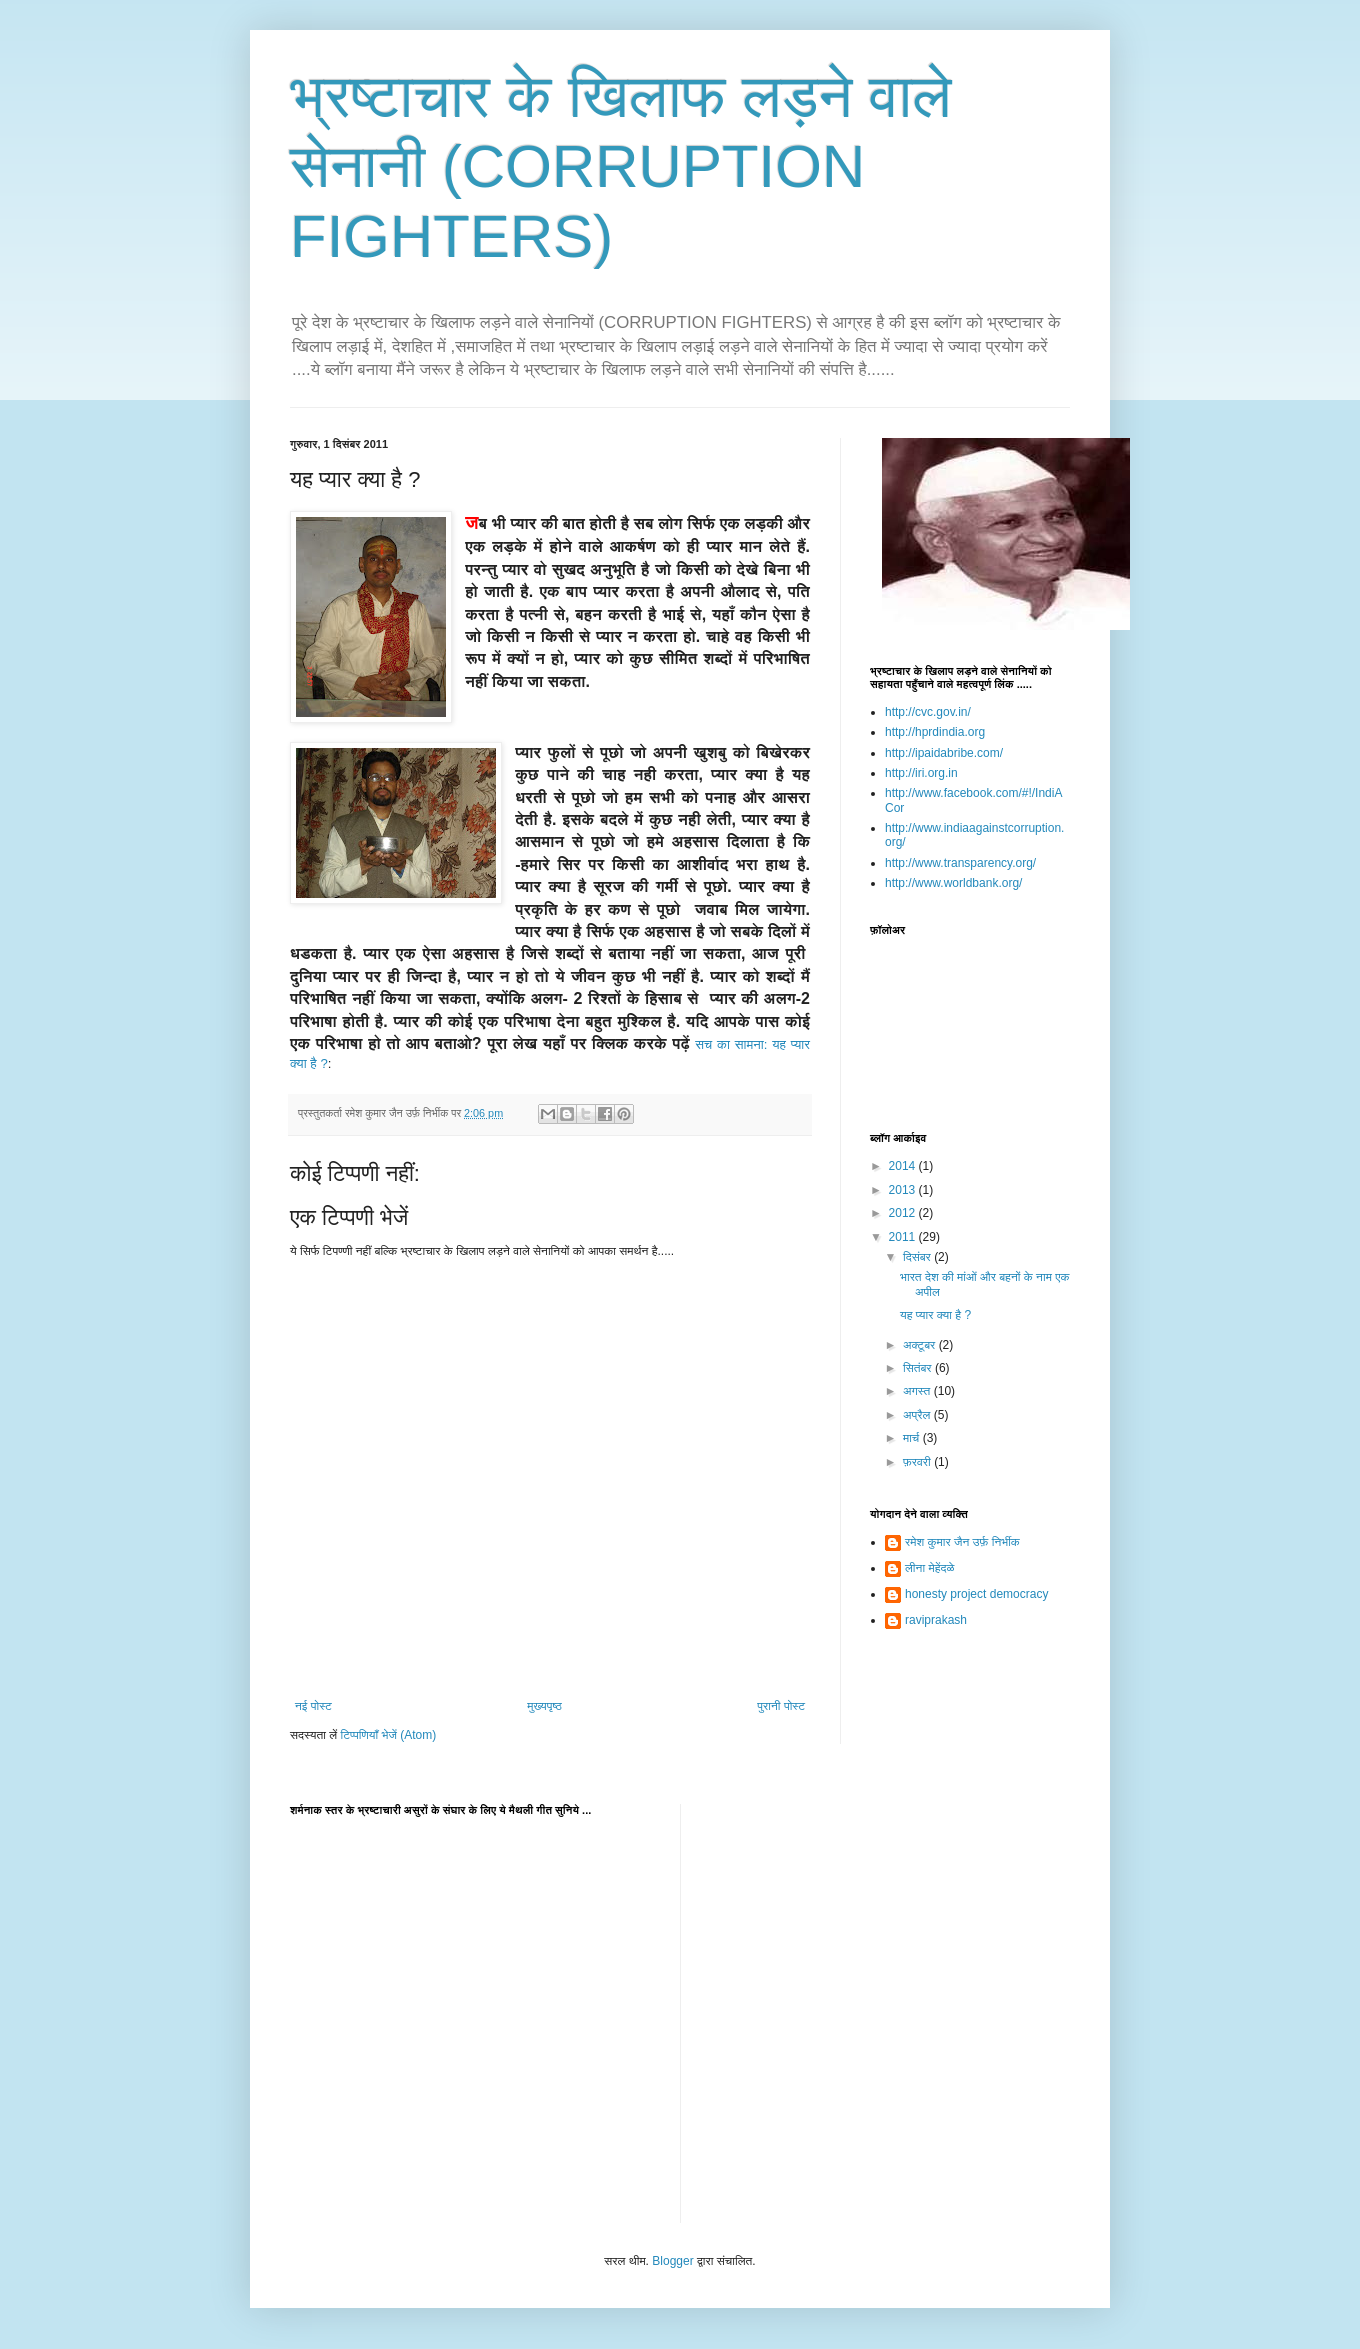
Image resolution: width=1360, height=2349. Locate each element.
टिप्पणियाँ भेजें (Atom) (389, 1735)
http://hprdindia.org (935, 732)
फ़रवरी (918, 1462)
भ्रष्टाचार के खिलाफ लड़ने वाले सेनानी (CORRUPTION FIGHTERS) (621, 166)
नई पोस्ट (313, 1706)
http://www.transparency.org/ (960, 863)
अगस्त (918, 1391)
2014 (904, 1166)
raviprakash (936, 1620)
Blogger (672, 2261)
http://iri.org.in (921, 773)
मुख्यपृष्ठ (544, 1706)
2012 (904, 1213)
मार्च (913, 1438)
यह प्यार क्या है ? (935, 1315)
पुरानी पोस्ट (781, 1706)
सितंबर (919, 1368)
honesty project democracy (976, 1594)
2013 (904, 1190)
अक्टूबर (921, 1345)
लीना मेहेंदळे (929, 1568)
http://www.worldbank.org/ (953, 883)
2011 (904, 1237)
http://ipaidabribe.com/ (944, 753)
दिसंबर (918, 1257)
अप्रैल (918, 1415)
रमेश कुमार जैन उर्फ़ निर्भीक (962, 1542)
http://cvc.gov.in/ (928, 712)
